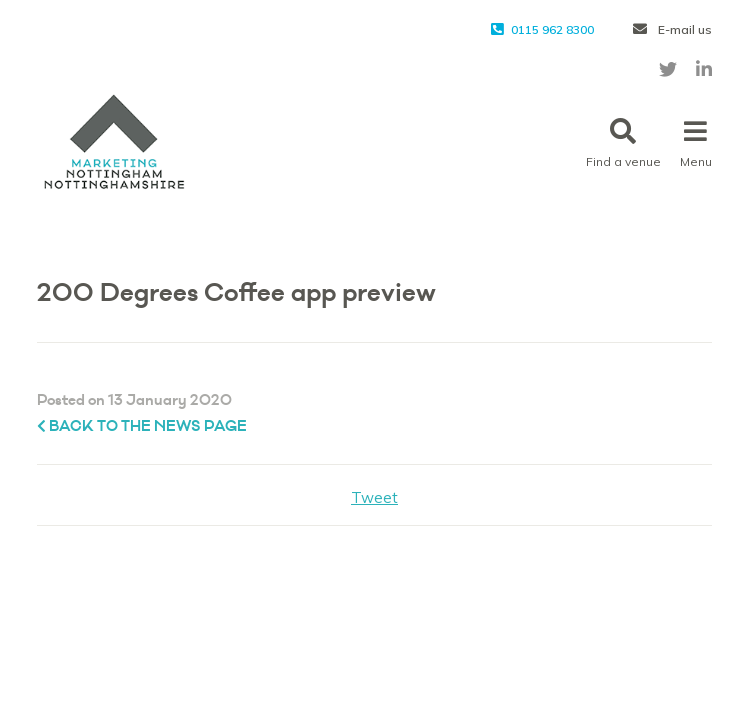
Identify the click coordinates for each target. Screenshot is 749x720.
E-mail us (672, 29)
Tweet (374, 497)
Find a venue (623, 143)
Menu (696, 143)
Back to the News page (142, 426)
